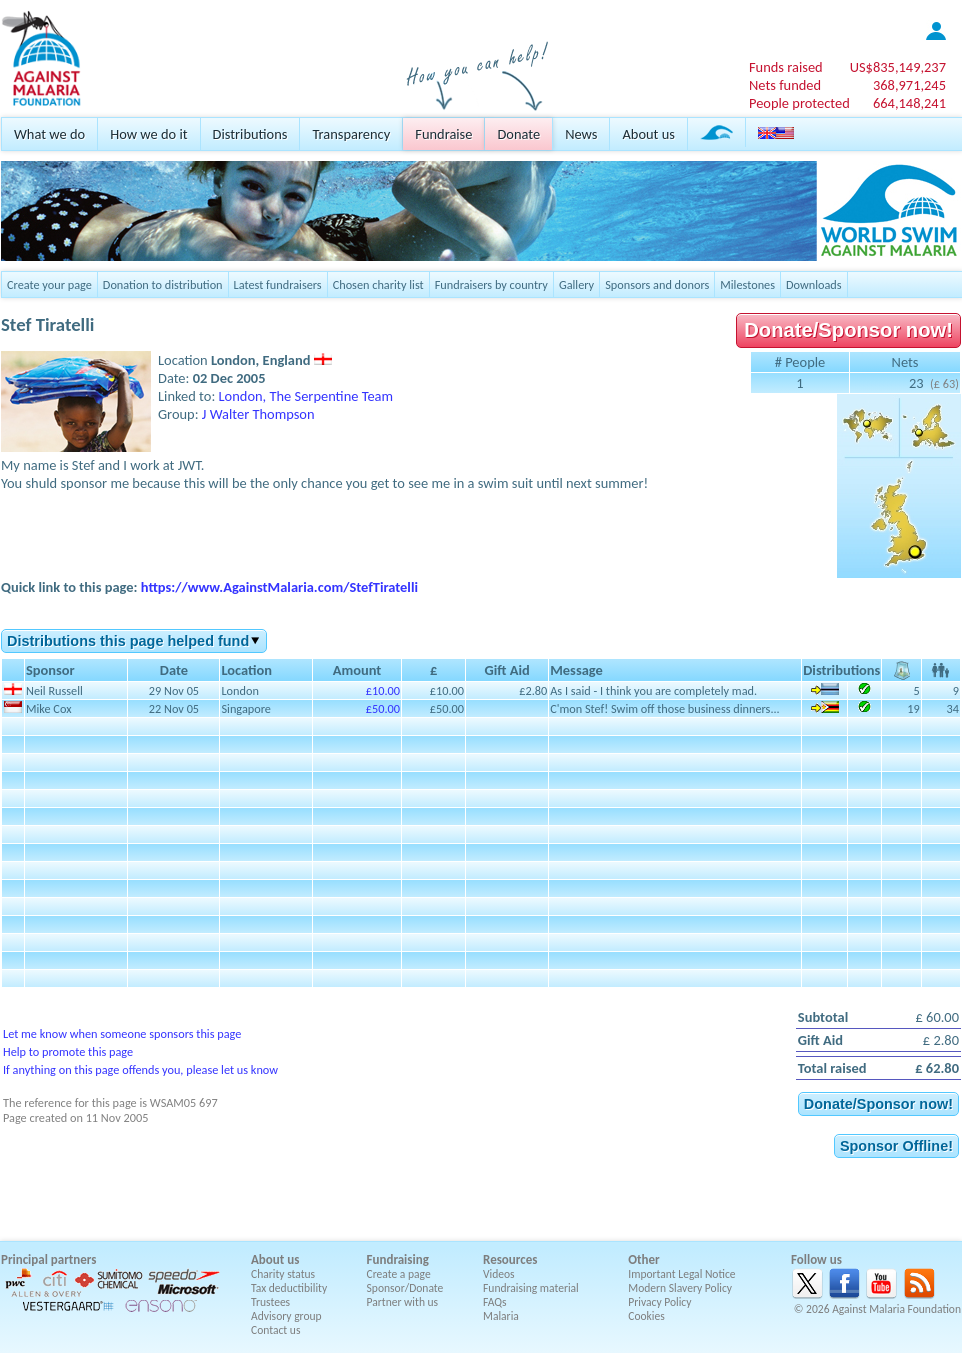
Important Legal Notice (681, 1274)
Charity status (283, 1274)
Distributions (250, 134)
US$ (898, 67)
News (581, 134)
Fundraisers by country (491, 284)
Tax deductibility (289, 1288)
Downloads (814, 284)
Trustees (270, 1302)
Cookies (646, 1316)
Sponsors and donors (657, 284)
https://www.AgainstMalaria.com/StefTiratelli (279, 587)
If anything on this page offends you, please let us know (140, 1069)
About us (648, 134)
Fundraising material (531, 1288)
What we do (49, 134)
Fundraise (443, 134)
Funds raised (786, 67)
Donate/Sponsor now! (848, 330)
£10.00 (383, 690)
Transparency (351, 134)
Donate (518, 134)
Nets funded (785, 85)
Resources (510, 1259)
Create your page (49, 284)
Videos (499, 1274)
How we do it (148, 134)
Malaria (501, 1316)
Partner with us (403, 1302)
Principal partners (48, 1259)
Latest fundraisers (278, 284)
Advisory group (286, 1316)
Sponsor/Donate (405, 1288)
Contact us (275, 1330)
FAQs (495, 1302)
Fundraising (398, 1259)
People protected (799, 103)
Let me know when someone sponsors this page (122, 1033)
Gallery (576, 284)
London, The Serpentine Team (306, 396)
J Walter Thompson (258, 414)
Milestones (747, 284)
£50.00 (383, 708)
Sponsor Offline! (896, 1146)
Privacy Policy (659, 1302)
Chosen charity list (378, 284)
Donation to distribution (163, 284)
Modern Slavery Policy (680, 1288)
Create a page (399, 1274)
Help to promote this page (68, 1051)
